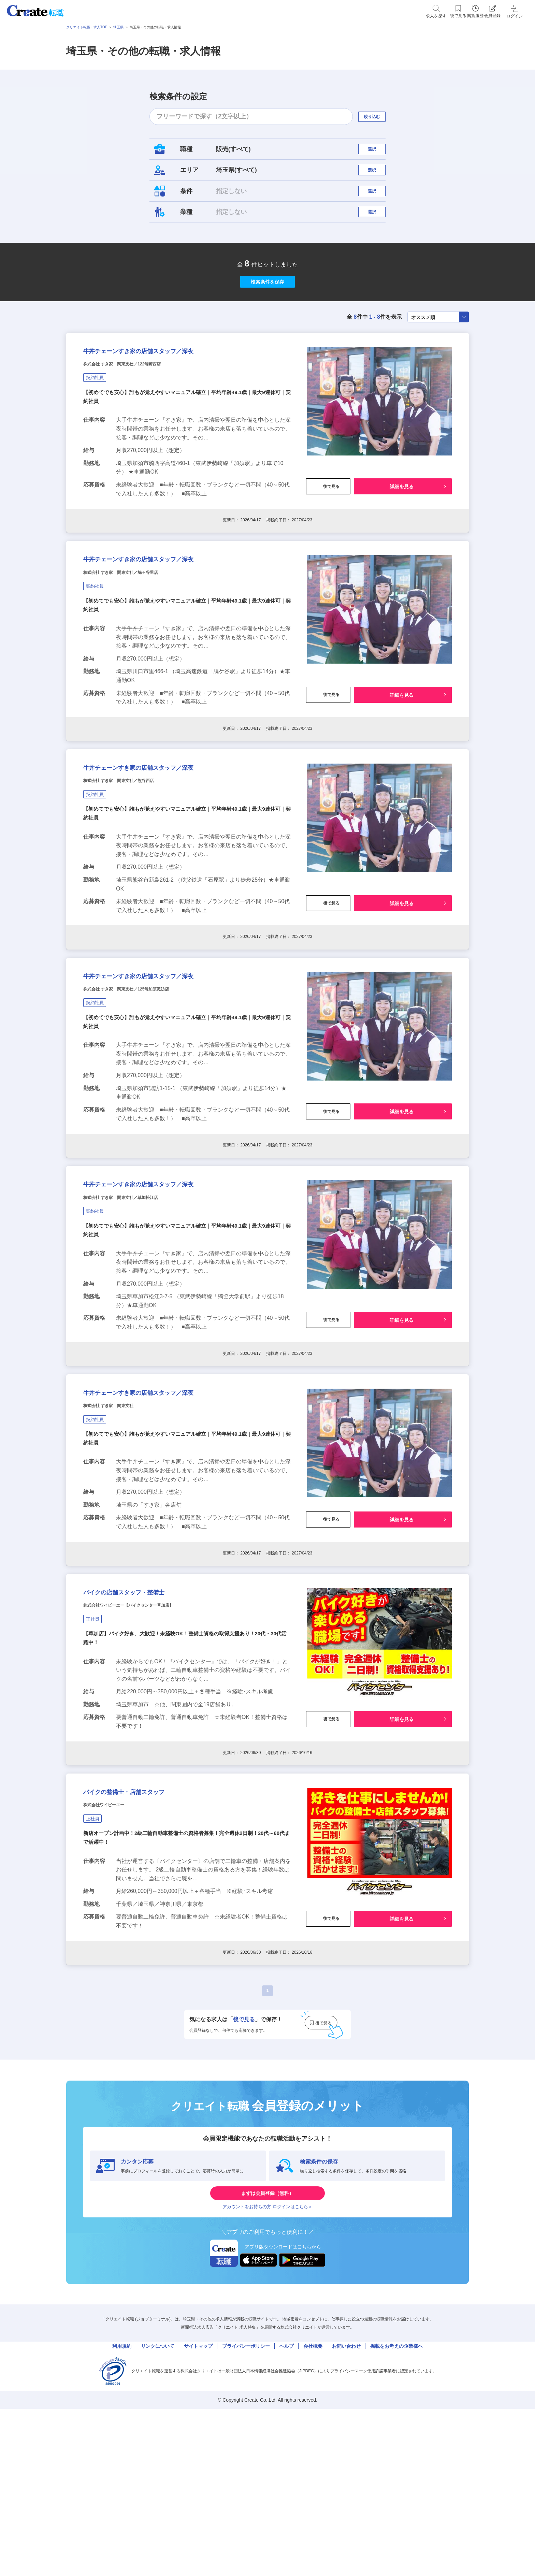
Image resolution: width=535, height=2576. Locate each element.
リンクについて (157, 2509)
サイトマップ (198, 2509)
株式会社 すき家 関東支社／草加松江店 (139, 1302)
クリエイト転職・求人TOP (86, 27)
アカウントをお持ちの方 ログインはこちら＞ (267, 2364)
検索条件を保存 (267, 314)
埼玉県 (118, 27)
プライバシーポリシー (246, 2509)
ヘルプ (286, 2509)
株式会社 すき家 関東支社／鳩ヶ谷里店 (139, 637)
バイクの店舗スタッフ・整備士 (146, 1719)
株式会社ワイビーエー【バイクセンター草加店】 (150, 1736)
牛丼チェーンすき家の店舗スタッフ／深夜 (169, 398)
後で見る (328, 538)
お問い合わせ (346, 2509)
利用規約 (121, 2509)
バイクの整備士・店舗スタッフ (146, 1932)
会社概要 (312, 2509)
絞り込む (378, 116)
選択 (378, 152)
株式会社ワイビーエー (114, 1949)
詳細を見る (401, 538)
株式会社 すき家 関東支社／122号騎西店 (141, 415)
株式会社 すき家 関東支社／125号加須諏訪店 (147, 1080)
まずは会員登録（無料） (267, 2343)
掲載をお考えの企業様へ (396, 2509)
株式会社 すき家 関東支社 (121, 1523)
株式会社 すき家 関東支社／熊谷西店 (136, 858)
